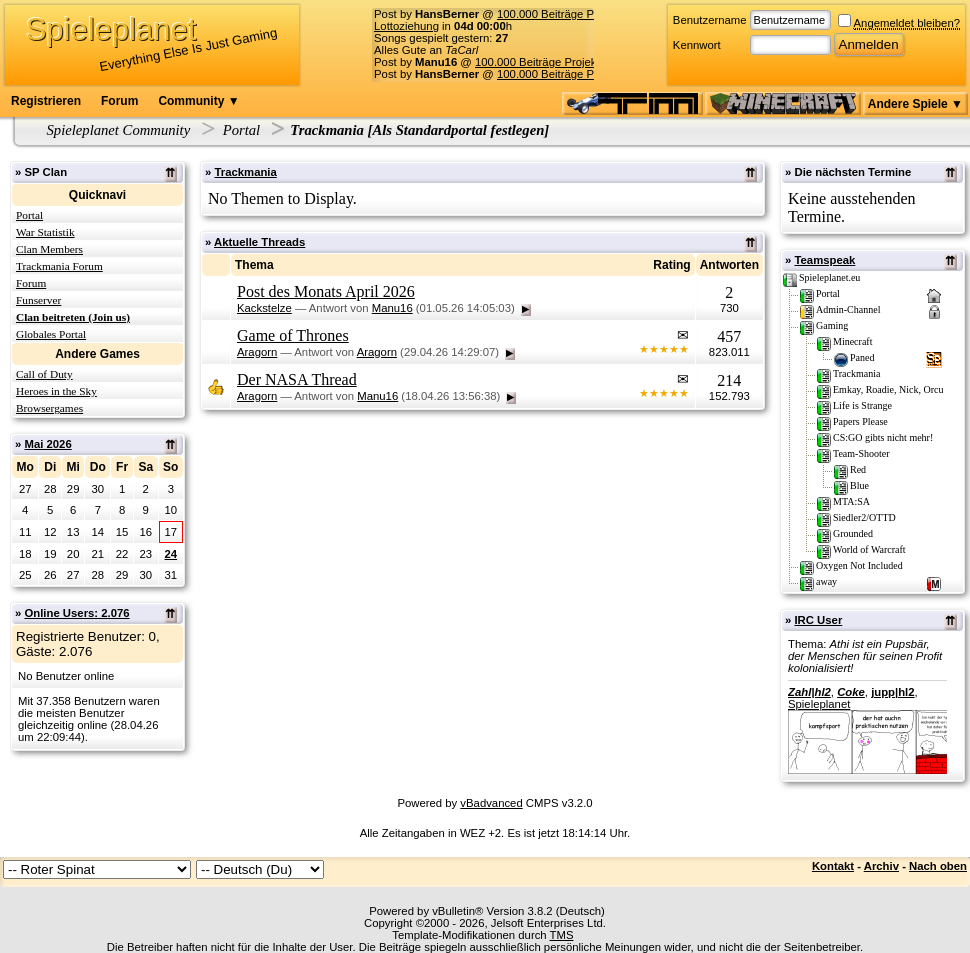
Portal (241, 130)
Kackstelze (264, 308)
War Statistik (45, 232)
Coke (851, 692)
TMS (562, 935)
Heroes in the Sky (56, 391)
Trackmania (245, 172)
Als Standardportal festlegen (458, 130)
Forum (119, 101)
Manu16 (392, 308)
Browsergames (49, 408)
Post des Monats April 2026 (326, 291)
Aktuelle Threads (259, 242)
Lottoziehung (406, 26)
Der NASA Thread (297, 379)
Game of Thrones (293, 335)
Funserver (38, 300)
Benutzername (710, 20)
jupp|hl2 (892, 692)
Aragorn (257, 352)
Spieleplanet (819, 704)
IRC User (818, 620)
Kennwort (697, 45)
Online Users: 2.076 (76, 613)
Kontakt (833, 866)
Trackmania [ (331, 130)
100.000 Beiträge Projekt (559, 14)
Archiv (881, 866)
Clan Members (49, 249)
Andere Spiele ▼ (915, 104)
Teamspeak (824, 260)
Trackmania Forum (59, 266)
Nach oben (938, 866)
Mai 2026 (47, 444)
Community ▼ (198, 101)
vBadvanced (491, 803)
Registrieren (46, 101)
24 (170, 554)
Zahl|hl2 (809, 692)
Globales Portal (51, 334)
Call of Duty (44, 374)
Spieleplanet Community (119, 130)
